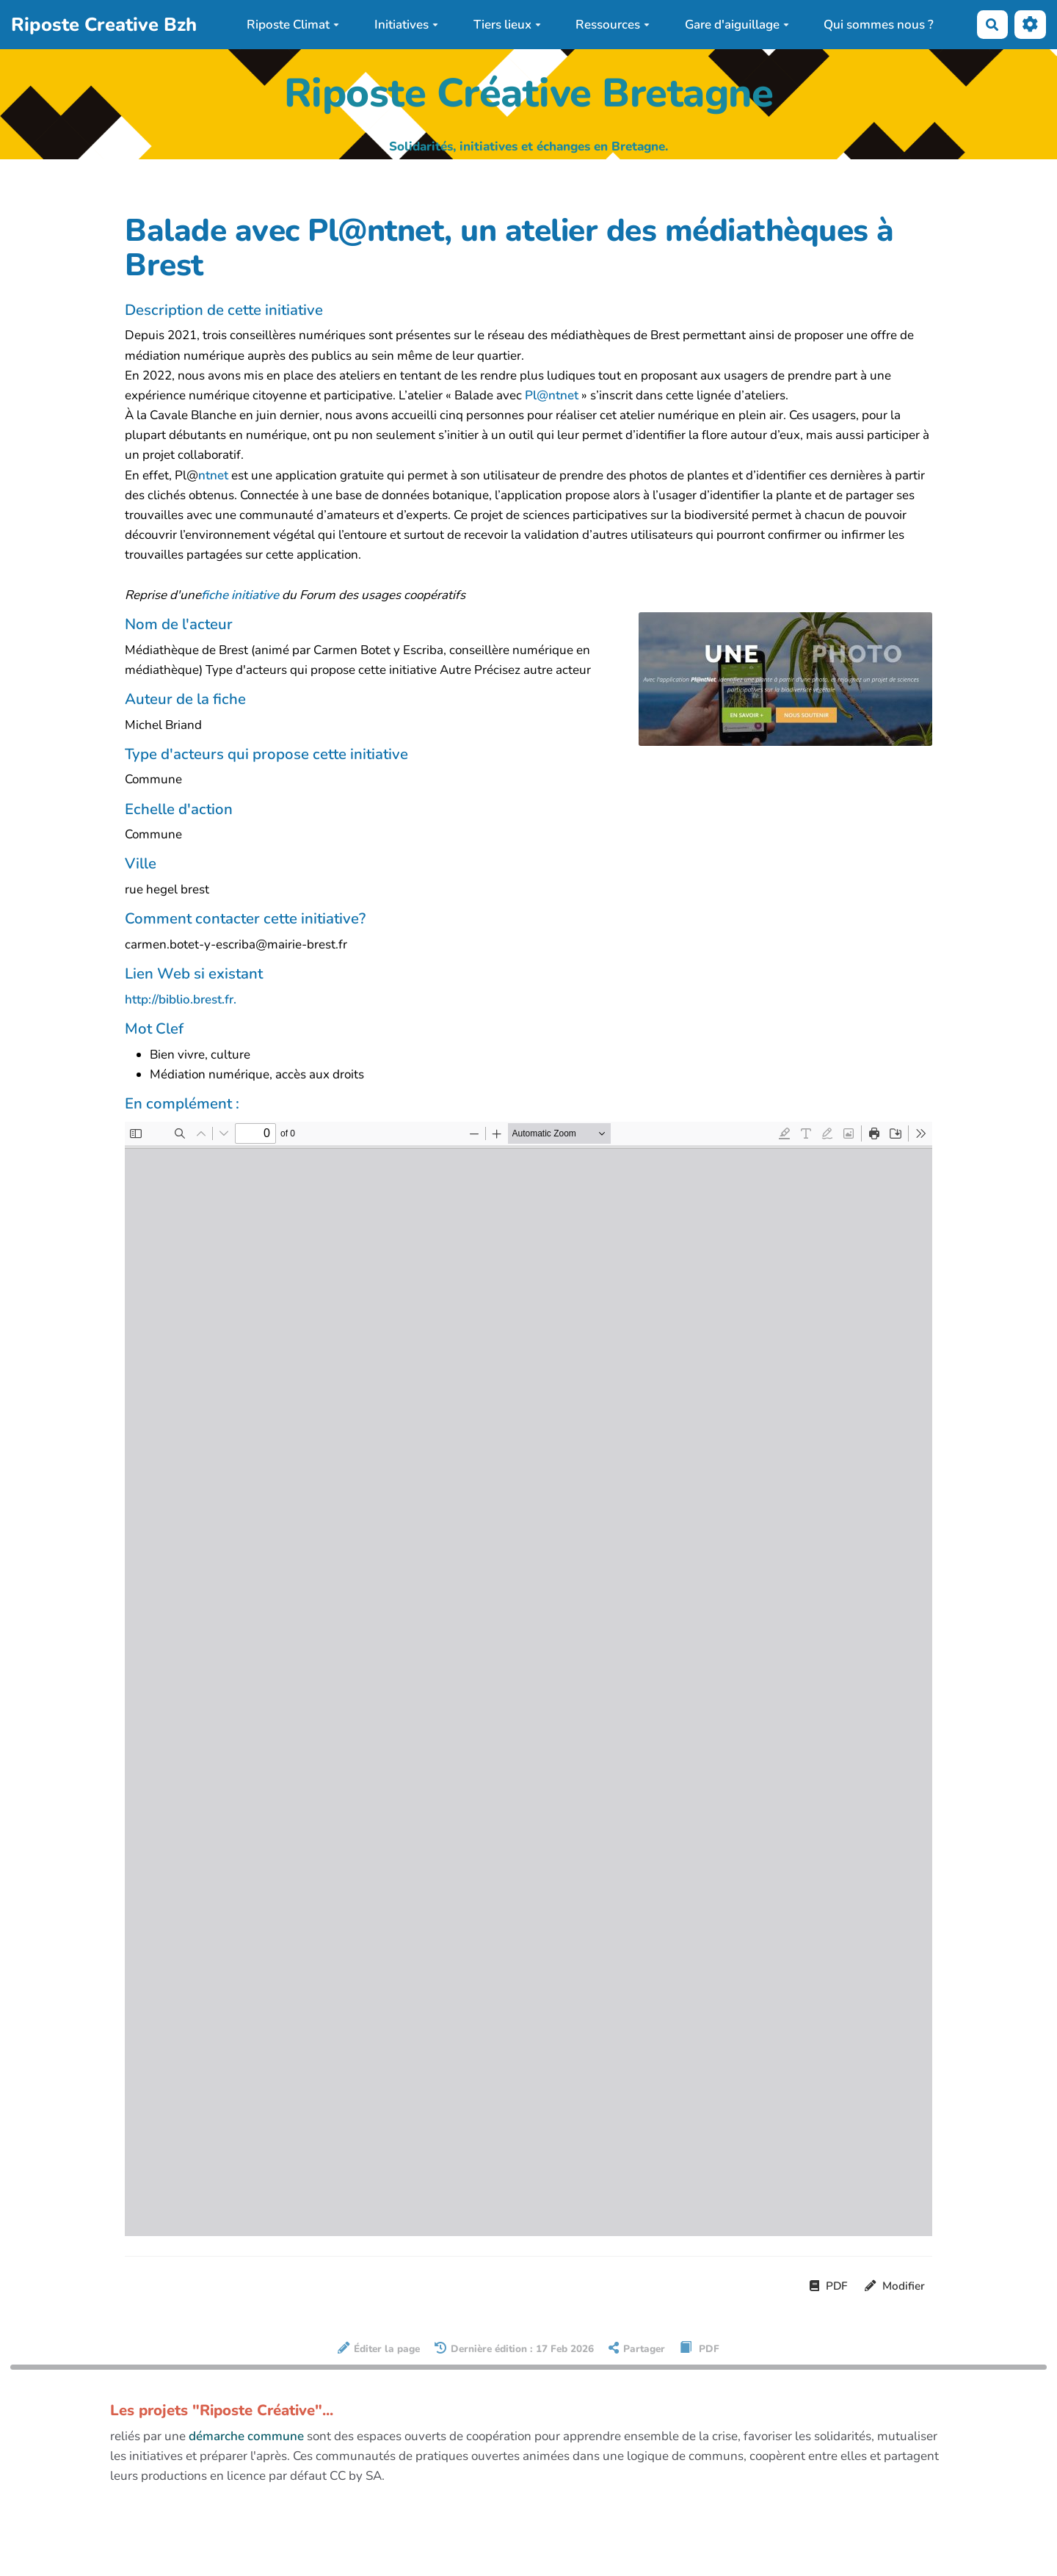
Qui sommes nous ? (879, 24)
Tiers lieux (507, 24)
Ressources (612, 24)
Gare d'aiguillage (737, 24)
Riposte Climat (293, 24)
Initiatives (406, 24)
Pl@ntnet (551, 395)
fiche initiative (240, 595)
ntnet (213, 475)
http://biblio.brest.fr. (180, 999)
